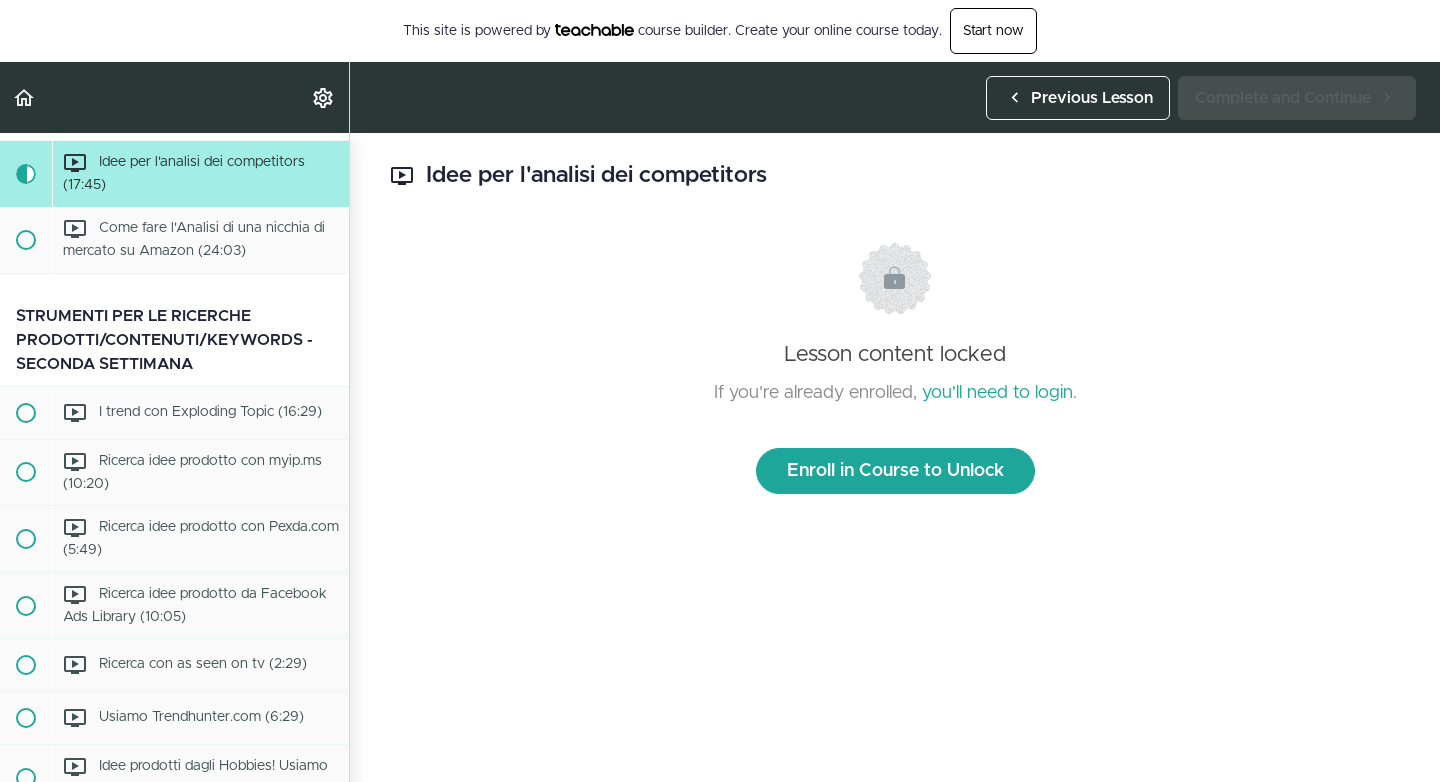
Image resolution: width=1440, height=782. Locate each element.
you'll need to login (997, 393)
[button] (25, 97)
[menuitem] (324, 97)
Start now (993, 31)
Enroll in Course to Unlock (895, 471)
